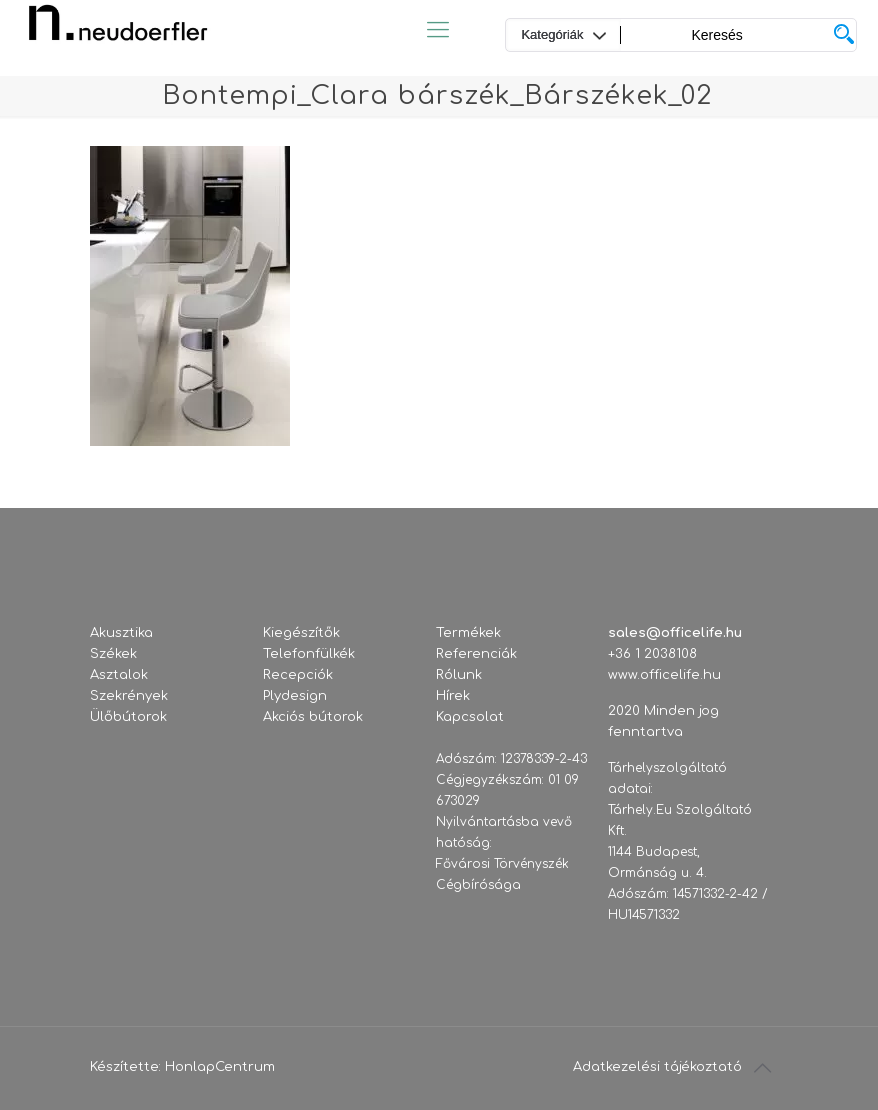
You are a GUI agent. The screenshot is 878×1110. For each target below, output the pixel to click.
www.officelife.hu (664, 675)
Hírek (453, 696)
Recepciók (298, 675)
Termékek (468, 633)
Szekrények (129, 696)
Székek (113, 654)
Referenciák (476, 654)
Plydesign (295, 696)
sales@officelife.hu (675, 633)
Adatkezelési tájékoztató (657, 1067)
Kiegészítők (301, 633)
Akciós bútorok (313, 717)
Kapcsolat (470, 717)
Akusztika (121, 633)
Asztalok (119, 675)
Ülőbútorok (128, 717)
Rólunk (459, 675)
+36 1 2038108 (652, 654)
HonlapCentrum (220, 1067)
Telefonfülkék (309, 654)
